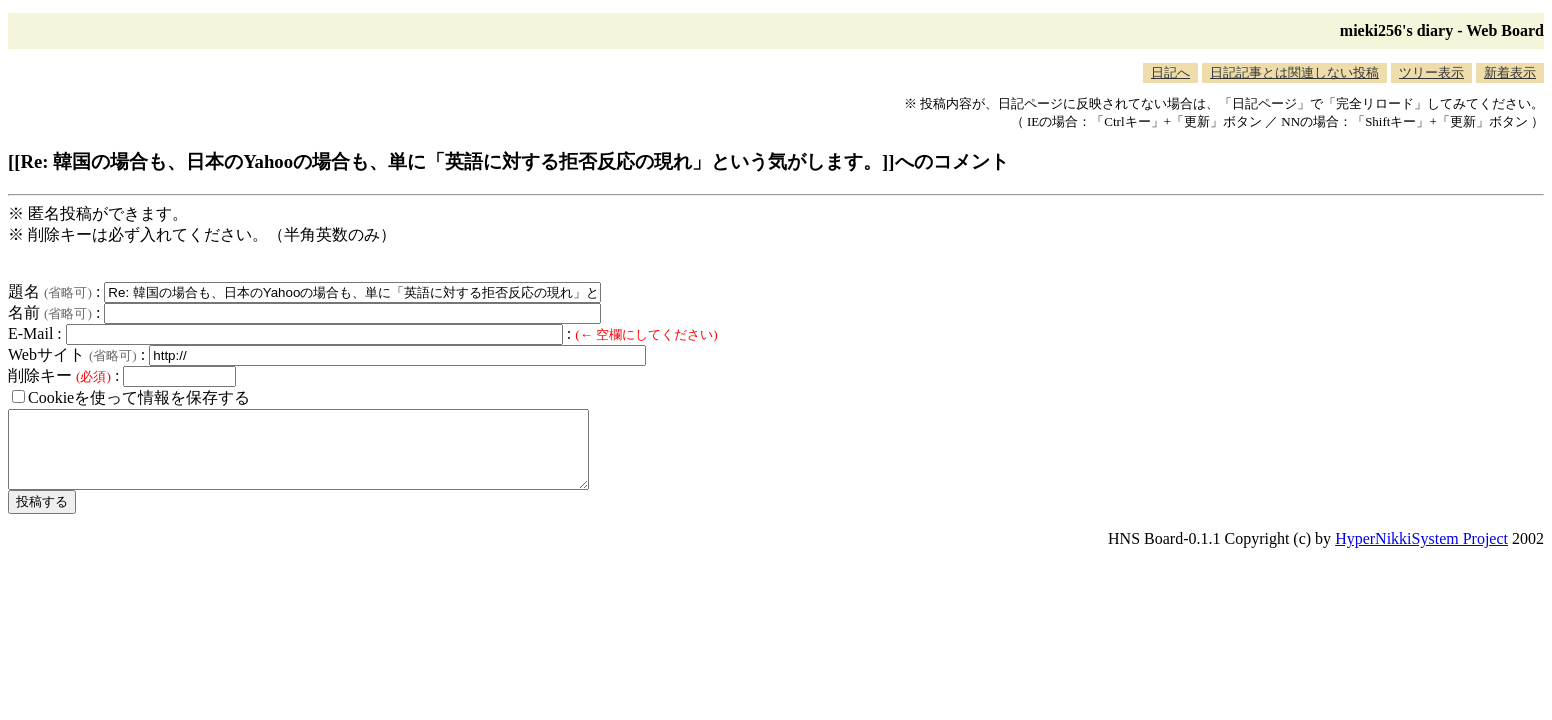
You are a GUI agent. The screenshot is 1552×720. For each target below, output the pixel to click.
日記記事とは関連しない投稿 (1294, 72)
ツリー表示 (1431, 72)
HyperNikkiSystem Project (1421, 553)
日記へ (1170, 72)
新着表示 (1510, 72)
